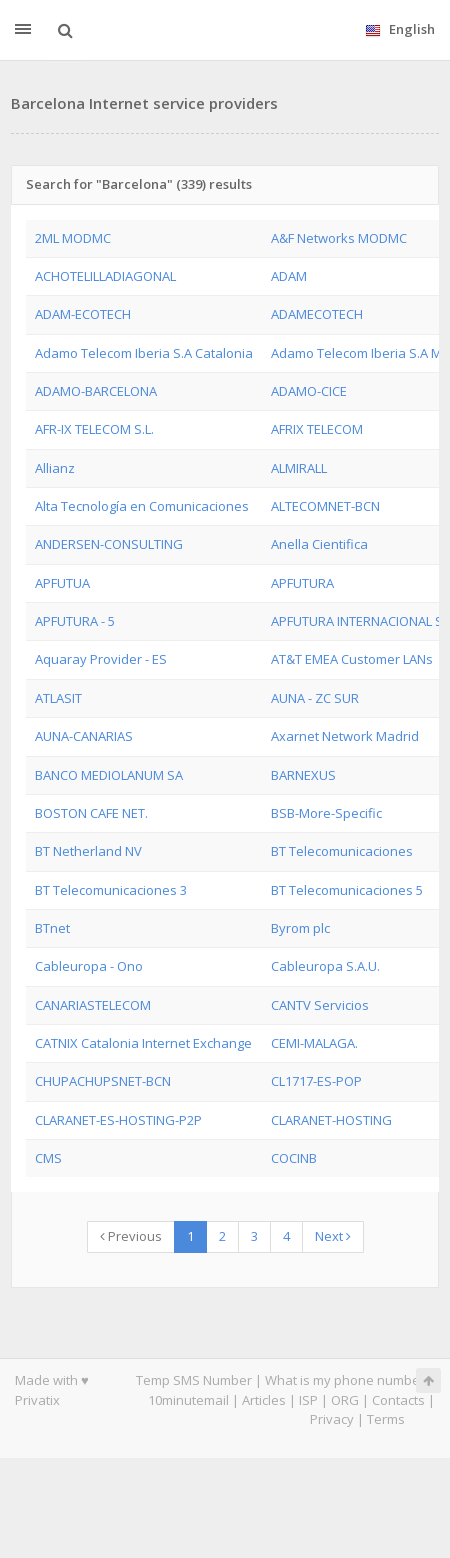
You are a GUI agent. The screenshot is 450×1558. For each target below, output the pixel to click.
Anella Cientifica (319, 544)
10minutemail (188, 1400)
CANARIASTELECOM (93, 1005)
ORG (345, 1400)
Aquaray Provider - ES (101, 659)
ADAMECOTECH (317, 314)
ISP (308, 1400)
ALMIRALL (299, 468)
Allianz (55, 468)
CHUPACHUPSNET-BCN (103, 1081)
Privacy (332, 1419)
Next (333, 1236)
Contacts (398, 1400)
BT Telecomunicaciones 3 (111, 890)
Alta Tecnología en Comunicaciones (142, 506)
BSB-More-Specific (326, 813)
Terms (386, 1419)
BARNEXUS (303, 775)
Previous (131, 1236)
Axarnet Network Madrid (345, 736)
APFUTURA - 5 (75, 621)
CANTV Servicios (320, 1005)
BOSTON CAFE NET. (91, 813)
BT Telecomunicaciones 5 (347, 890)
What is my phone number (345, 1380)
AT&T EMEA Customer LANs (352, 659)
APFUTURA (302, 583)
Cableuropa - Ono (89, 966)
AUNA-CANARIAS (84, 736)
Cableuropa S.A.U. (325, 966)
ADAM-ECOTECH (83, 314)
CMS (48, 1158)
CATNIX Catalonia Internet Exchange (143, 1043)
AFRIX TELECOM (317, 429)
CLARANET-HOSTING (331, 1120)
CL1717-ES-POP (316, 1081)
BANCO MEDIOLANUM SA (109, 775)
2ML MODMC (73, 238)
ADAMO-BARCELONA (96, 391)
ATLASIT (58, 698)
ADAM (289, 276)
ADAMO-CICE (309, 391)
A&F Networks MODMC (339, 238)
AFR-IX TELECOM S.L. (94, 429)
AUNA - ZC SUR (315, 698)
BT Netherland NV (88, 851)
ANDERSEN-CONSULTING (109, 544)
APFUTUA (62, 583)
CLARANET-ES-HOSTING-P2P (118, 1120)
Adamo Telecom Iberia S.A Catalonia (144, 353)
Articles (264, 1400)
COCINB (294, 1158)
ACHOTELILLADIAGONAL (105, 276)
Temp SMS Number (194, 1380)
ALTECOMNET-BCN (325, 506)
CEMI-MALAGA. (314, 1043)
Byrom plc (300, 928)
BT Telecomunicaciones (342, 851)
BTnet (52, 928)
